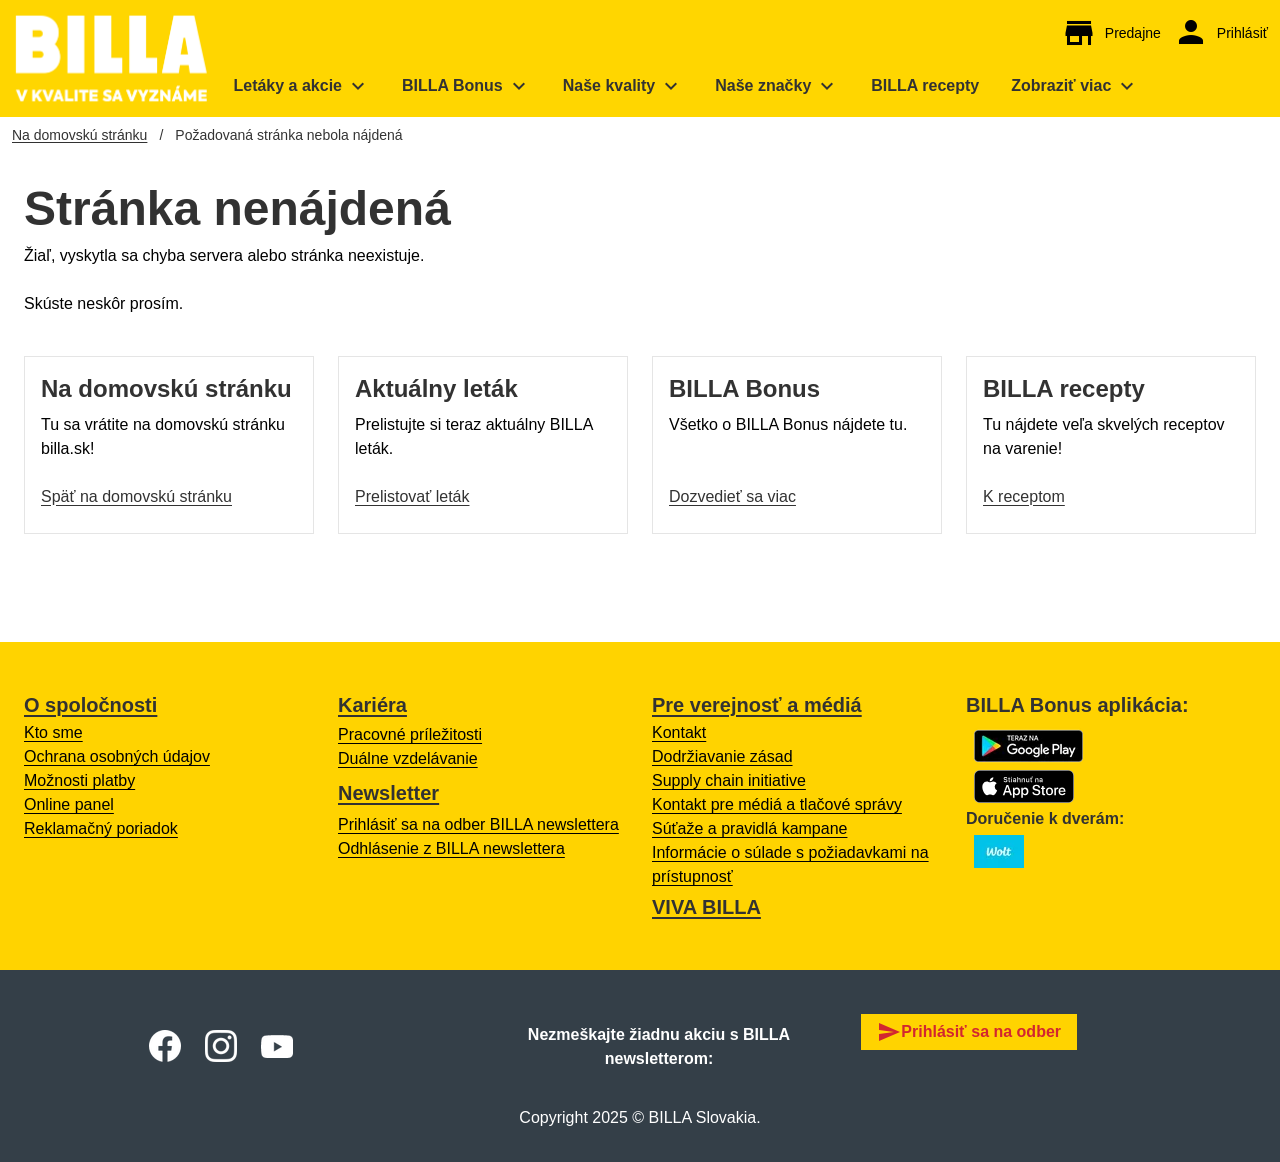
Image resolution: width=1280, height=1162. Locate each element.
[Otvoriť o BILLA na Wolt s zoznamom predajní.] (999, 851)
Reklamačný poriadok (101, 828)
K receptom (1024, 496)
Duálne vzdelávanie (408, 758)
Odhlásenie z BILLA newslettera (451, 848)
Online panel (69, 804)
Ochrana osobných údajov (117, 756)
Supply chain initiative (729, 780)
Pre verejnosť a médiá (757, 705)
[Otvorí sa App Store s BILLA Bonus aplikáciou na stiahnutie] (1024, 786)
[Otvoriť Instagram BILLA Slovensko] (221, 1046)
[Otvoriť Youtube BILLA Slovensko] (277, 1046)
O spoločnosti (90, 705)
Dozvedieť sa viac (732, 496)
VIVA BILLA (706, 907)
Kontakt (679, 732)
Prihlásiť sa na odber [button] (969, 1032)
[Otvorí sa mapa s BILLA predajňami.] (1111, 33)
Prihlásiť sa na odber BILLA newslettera (478, 824)
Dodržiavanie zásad (722, 756)
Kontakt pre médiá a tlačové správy (777, 804)
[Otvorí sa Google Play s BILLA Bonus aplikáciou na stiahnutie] (1028, 746)
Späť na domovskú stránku (136, 496)
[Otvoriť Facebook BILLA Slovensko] (165, 1046)
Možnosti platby (79, 780)
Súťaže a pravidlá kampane (749, 828)
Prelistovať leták (412, 496)
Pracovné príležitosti (410, 734)
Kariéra (372, 705)
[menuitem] (301, 86)
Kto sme (53, 732)
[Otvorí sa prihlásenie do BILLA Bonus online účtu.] (1220, 33)
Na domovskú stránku (79, 135)
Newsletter (388, 793)
